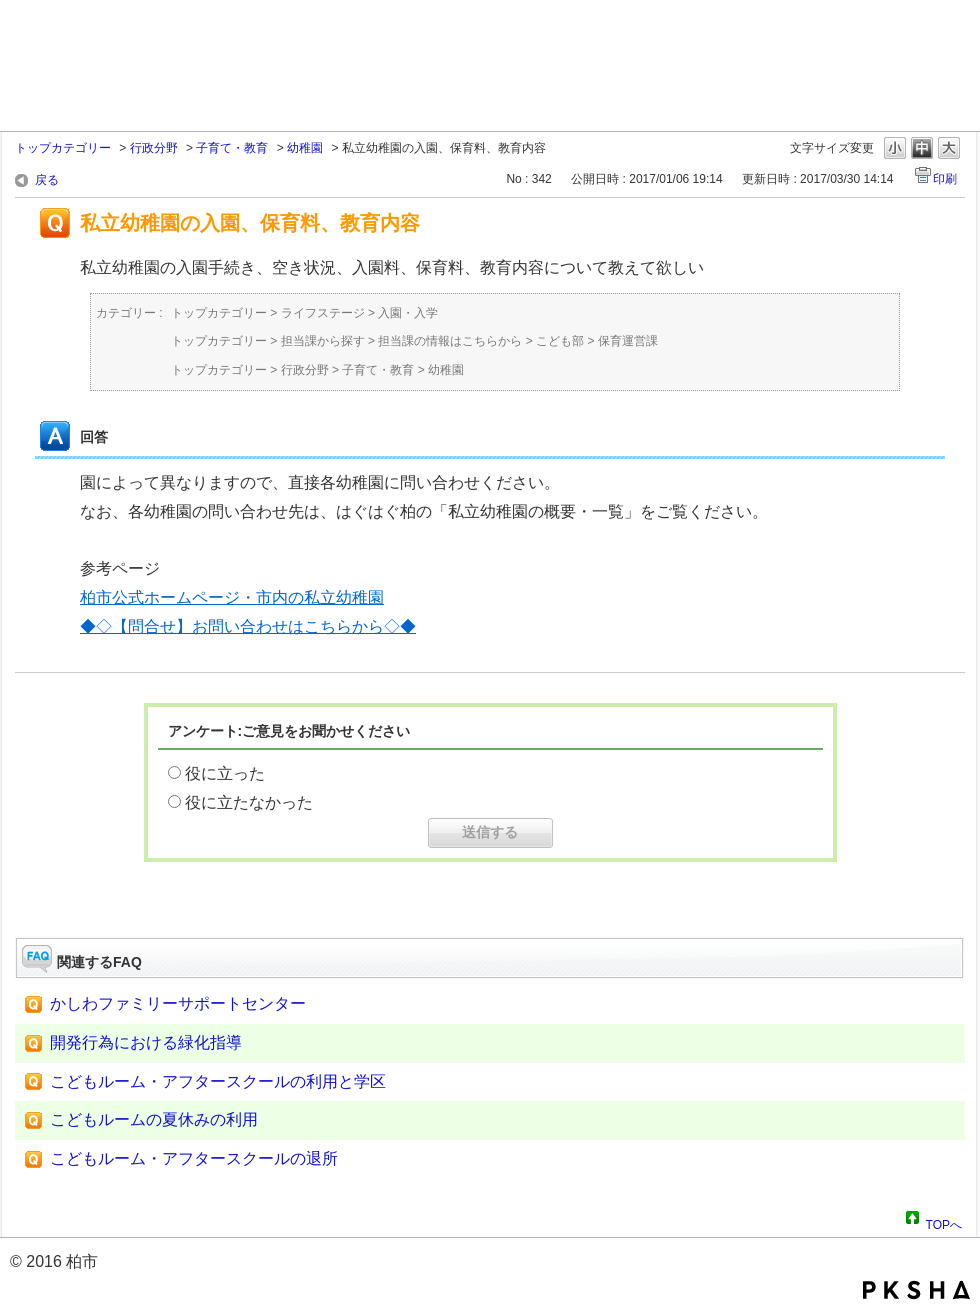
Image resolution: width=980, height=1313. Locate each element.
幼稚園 (305, 148)
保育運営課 (628, 341)
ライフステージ (323, 313)
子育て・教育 (232, 148)
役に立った (225, 773)
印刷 (945, 179)
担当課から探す (323, 341)
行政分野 (154, 148)
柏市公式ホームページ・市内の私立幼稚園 (232, 597)
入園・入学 (408, 313)
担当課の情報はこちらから (450, 341)
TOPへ (944, 1222)
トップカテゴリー (63, 148)
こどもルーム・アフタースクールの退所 (194, 1158)
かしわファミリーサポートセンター (178, 1003)
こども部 (560, 341)
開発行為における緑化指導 (146, 1042)
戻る (47, 180)
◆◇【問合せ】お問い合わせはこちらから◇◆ (248, 626)
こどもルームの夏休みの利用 (154, 1119)
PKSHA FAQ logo (916, 1290)
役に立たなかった (249, 802)
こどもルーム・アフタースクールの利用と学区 (218, 1081)
